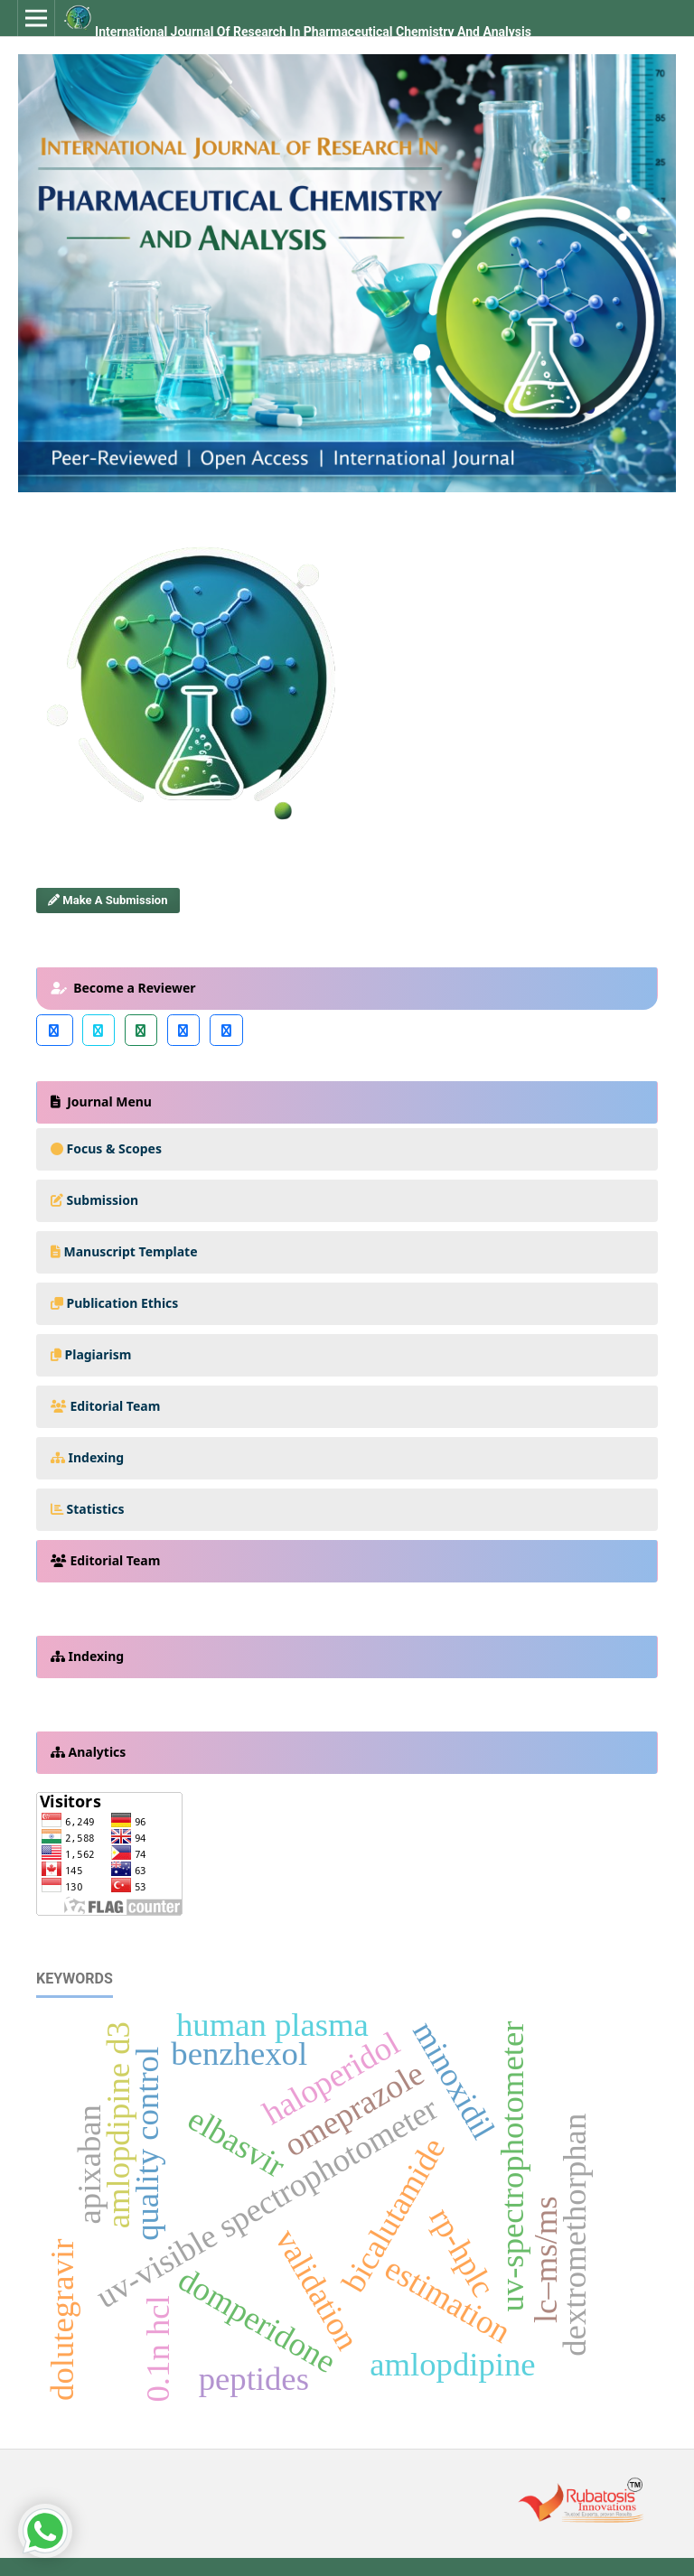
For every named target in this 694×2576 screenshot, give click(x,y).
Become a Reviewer (133, 987)
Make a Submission (107, 900)
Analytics (98, 1751)
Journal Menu (108, 1101)
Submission (103, 1200)
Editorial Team (115, 1405)
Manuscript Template (131, 1251)
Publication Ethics (123, 1302)
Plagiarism (98, 1354)
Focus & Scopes (115, 1148)
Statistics (96, 1508)
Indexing (97, 1457)
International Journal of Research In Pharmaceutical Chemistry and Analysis (313, 31)
